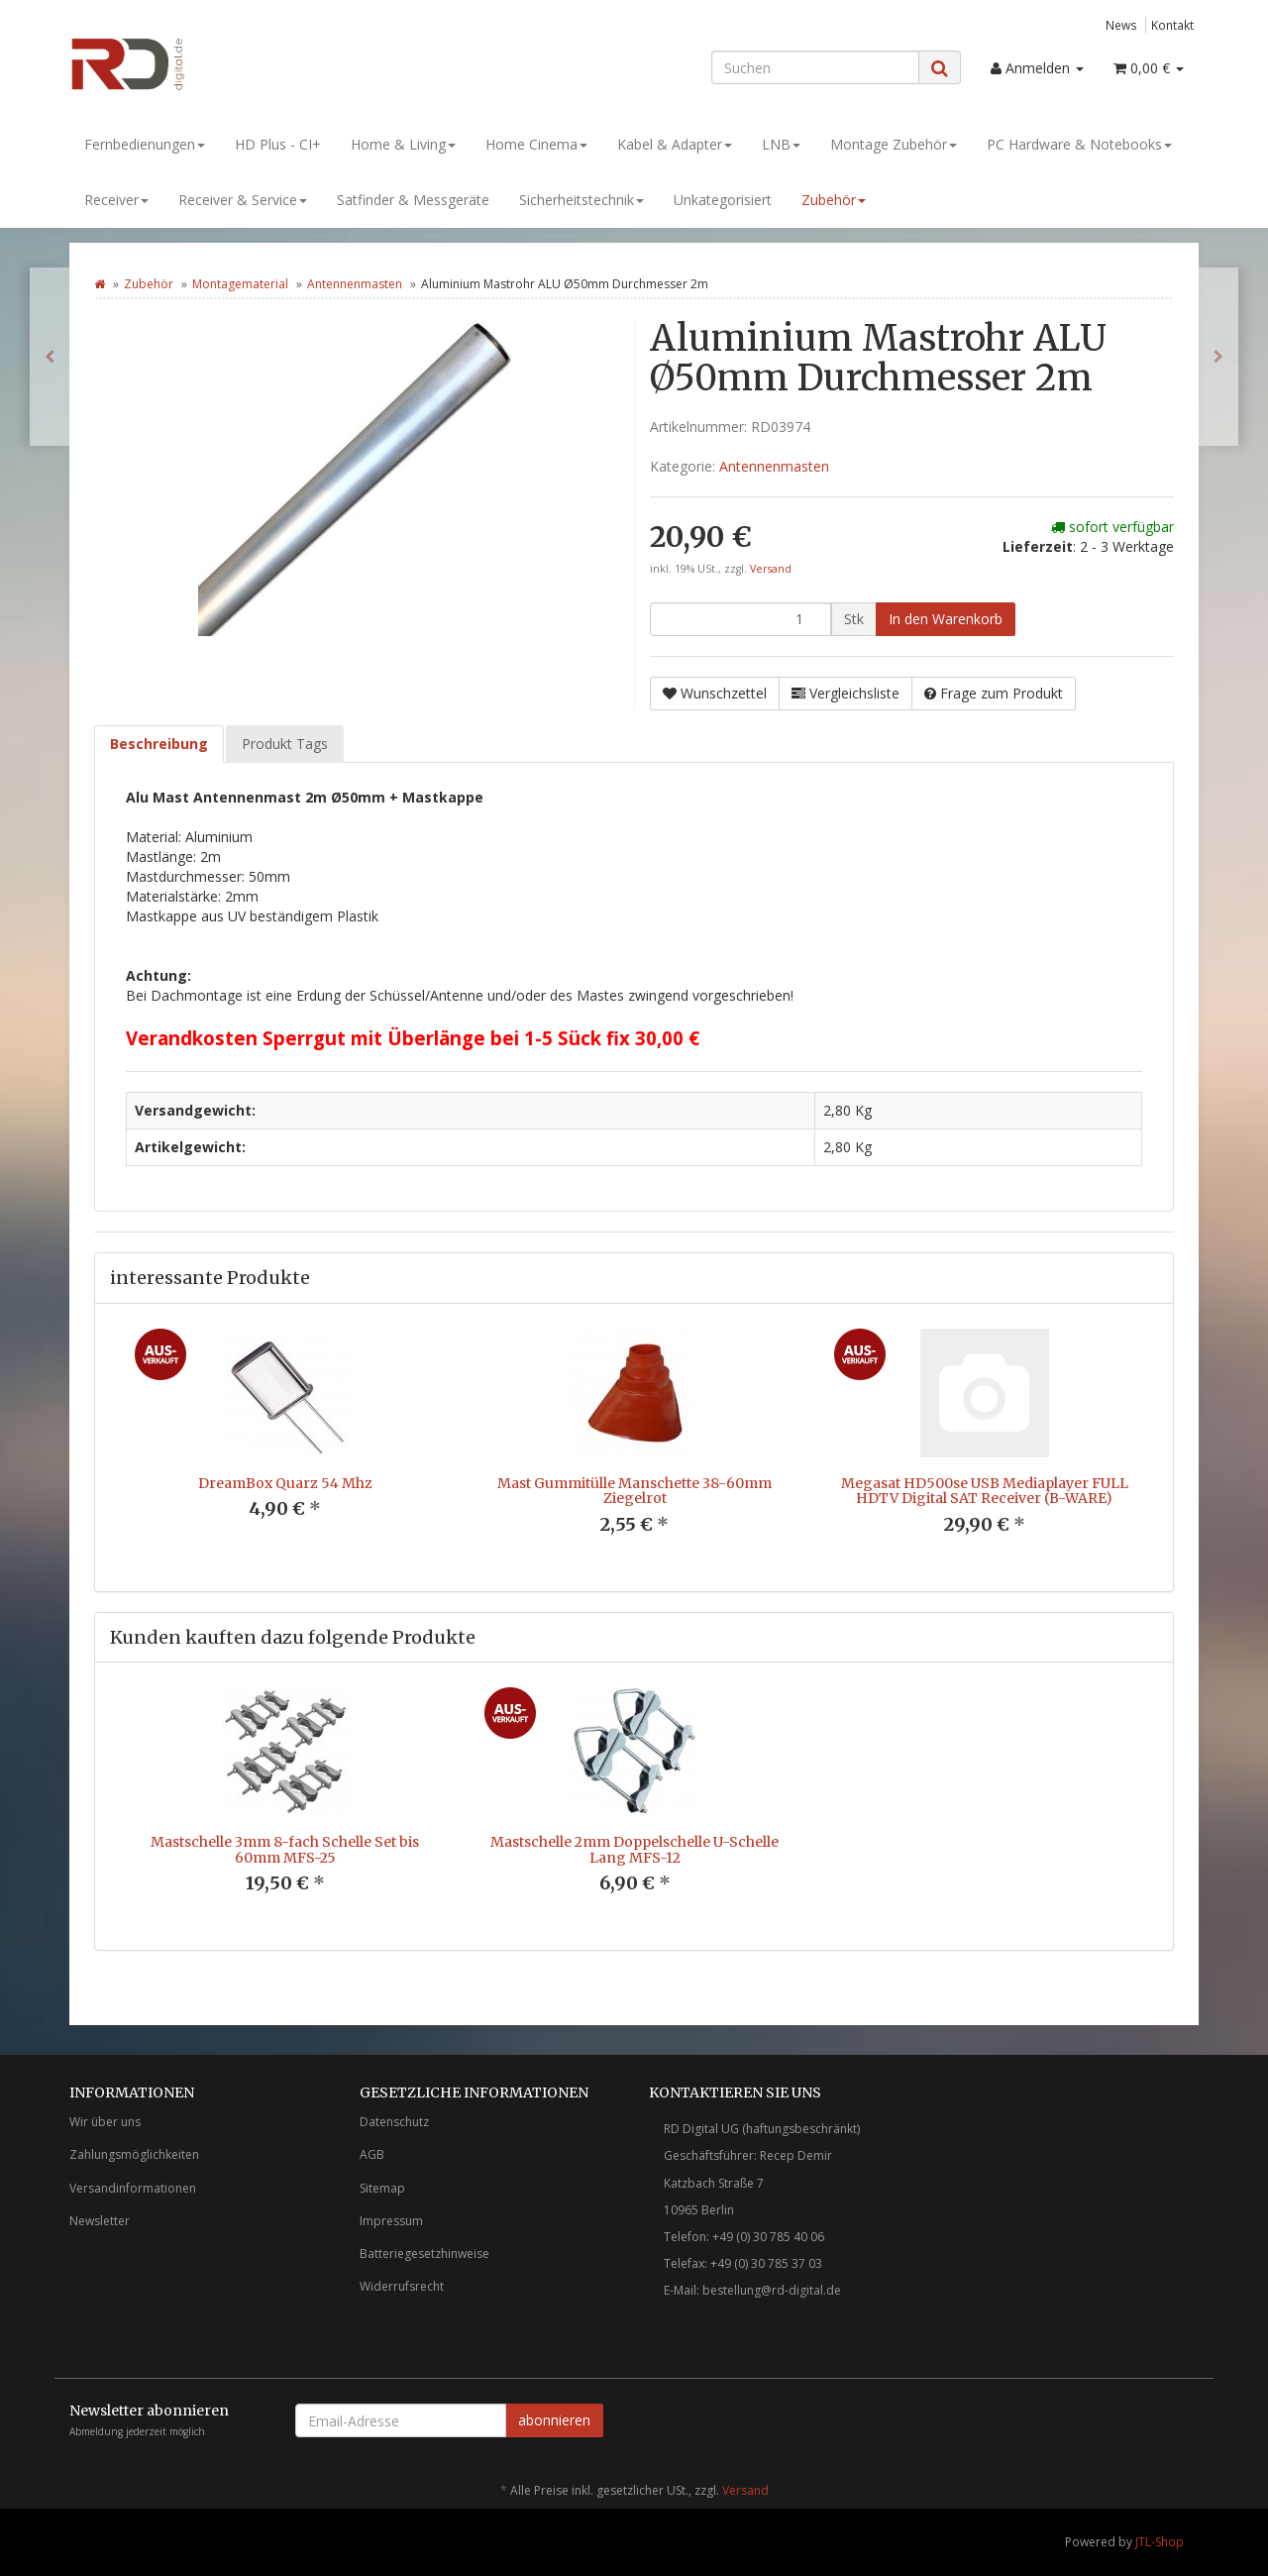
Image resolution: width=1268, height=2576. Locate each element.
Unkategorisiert (723, 199)
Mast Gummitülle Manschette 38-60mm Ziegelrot (634, 1490)
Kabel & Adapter (674, 144)
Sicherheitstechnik (581, 199)
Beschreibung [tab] (159, 743)
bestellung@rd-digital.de (771, 2290)
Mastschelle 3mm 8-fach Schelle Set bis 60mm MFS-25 (285, 1849)
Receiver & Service (242, 199)
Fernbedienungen (144, 144)
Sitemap (382, 2188)
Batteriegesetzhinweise (424, 2253)
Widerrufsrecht (402, 2286)
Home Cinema (536, 144)
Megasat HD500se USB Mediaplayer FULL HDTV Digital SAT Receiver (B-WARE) (984, 1490)
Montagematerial (240, 283)
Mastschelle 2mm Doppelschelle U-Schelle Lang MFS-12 (634, 1849)
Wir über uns (105, 2121)
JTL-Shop (1159, 2541)
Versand (771, 569)
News (1121, 25)
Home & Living (403, 144)
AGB (372, 2154)
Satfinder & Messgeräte (413, 199)
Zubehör (833, 199)
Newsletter (99, 2220)
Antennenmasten (354, 283)
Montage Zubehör (893, 144)
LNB (781, 144)
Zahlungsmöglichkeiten (134, 2154)
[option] (285, 1439)
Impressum (391, 2220)
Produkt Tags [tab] (285, 743)
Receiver (116, 199)
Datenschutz (394, 2121)
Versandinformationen (132, 2188)
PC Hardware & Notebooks (1079, 144)
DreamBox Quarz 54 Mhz (285, 1483)
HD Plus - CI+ (278, 144)
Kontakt (1172, 25)
